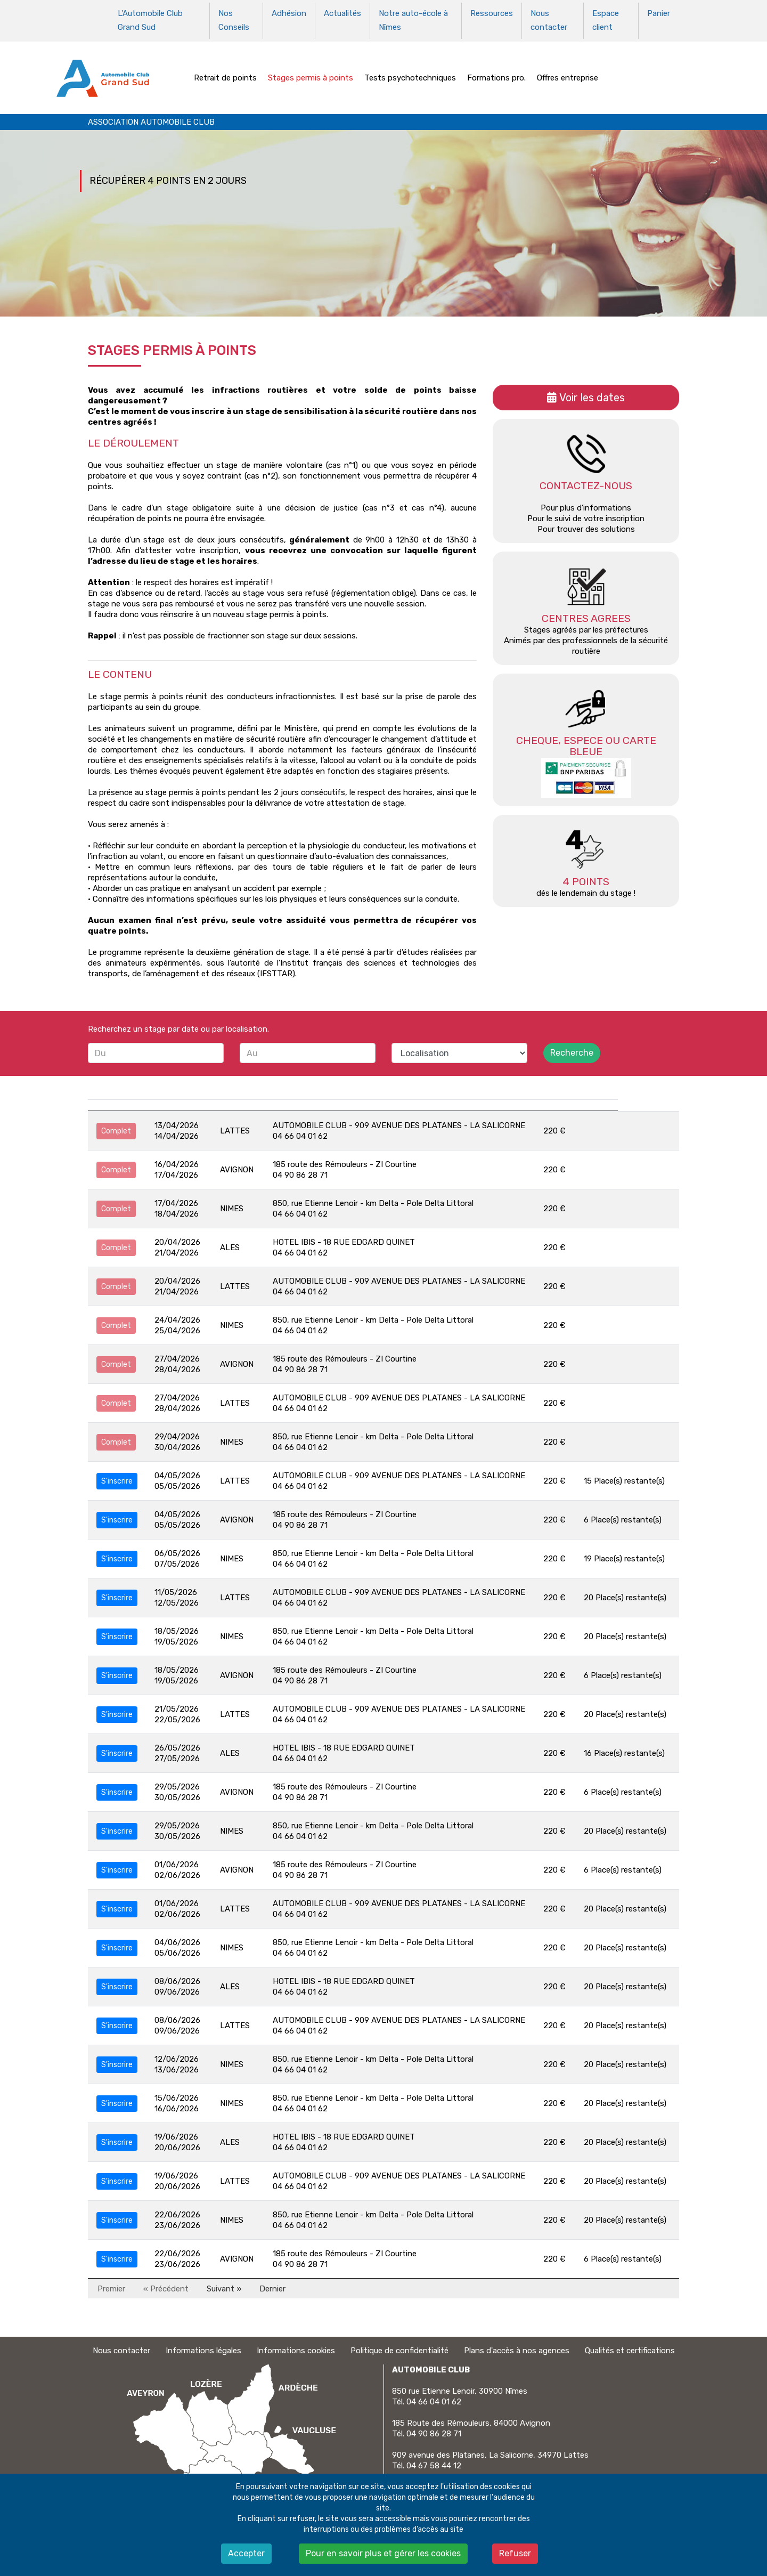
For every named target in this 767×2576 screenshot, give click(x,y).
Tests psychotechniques (410, 71)
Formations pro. (496, 71)
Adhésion (289, 12)
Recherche (571, 1047)
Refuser (515, 2553)
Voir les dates (592, 391)
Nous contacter (549, 17)
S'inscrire (117, 1474)
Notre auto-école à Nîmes (413, 17)
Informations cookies (296, 2345)
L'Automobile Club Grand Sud (150, 17)
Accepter (246, 2553)
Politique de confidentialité (399, 2345)
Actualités (342, 12)
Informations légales (203, 2345)
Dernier (272, 2282)
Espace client (605, 17)
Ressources (491, 12)
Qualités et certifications (630, 2345)
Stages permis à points (310, 71)
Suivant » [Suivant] (224, 2282)
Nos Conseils (233, 17)
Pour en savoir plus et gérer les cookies (383, 2553)
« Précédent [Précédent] (166, 2282)
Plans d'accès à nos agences (516, 2345)
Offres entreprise (567, 71)
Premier (111, 2282)
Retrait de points (225, 71)
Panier (658, 12)
